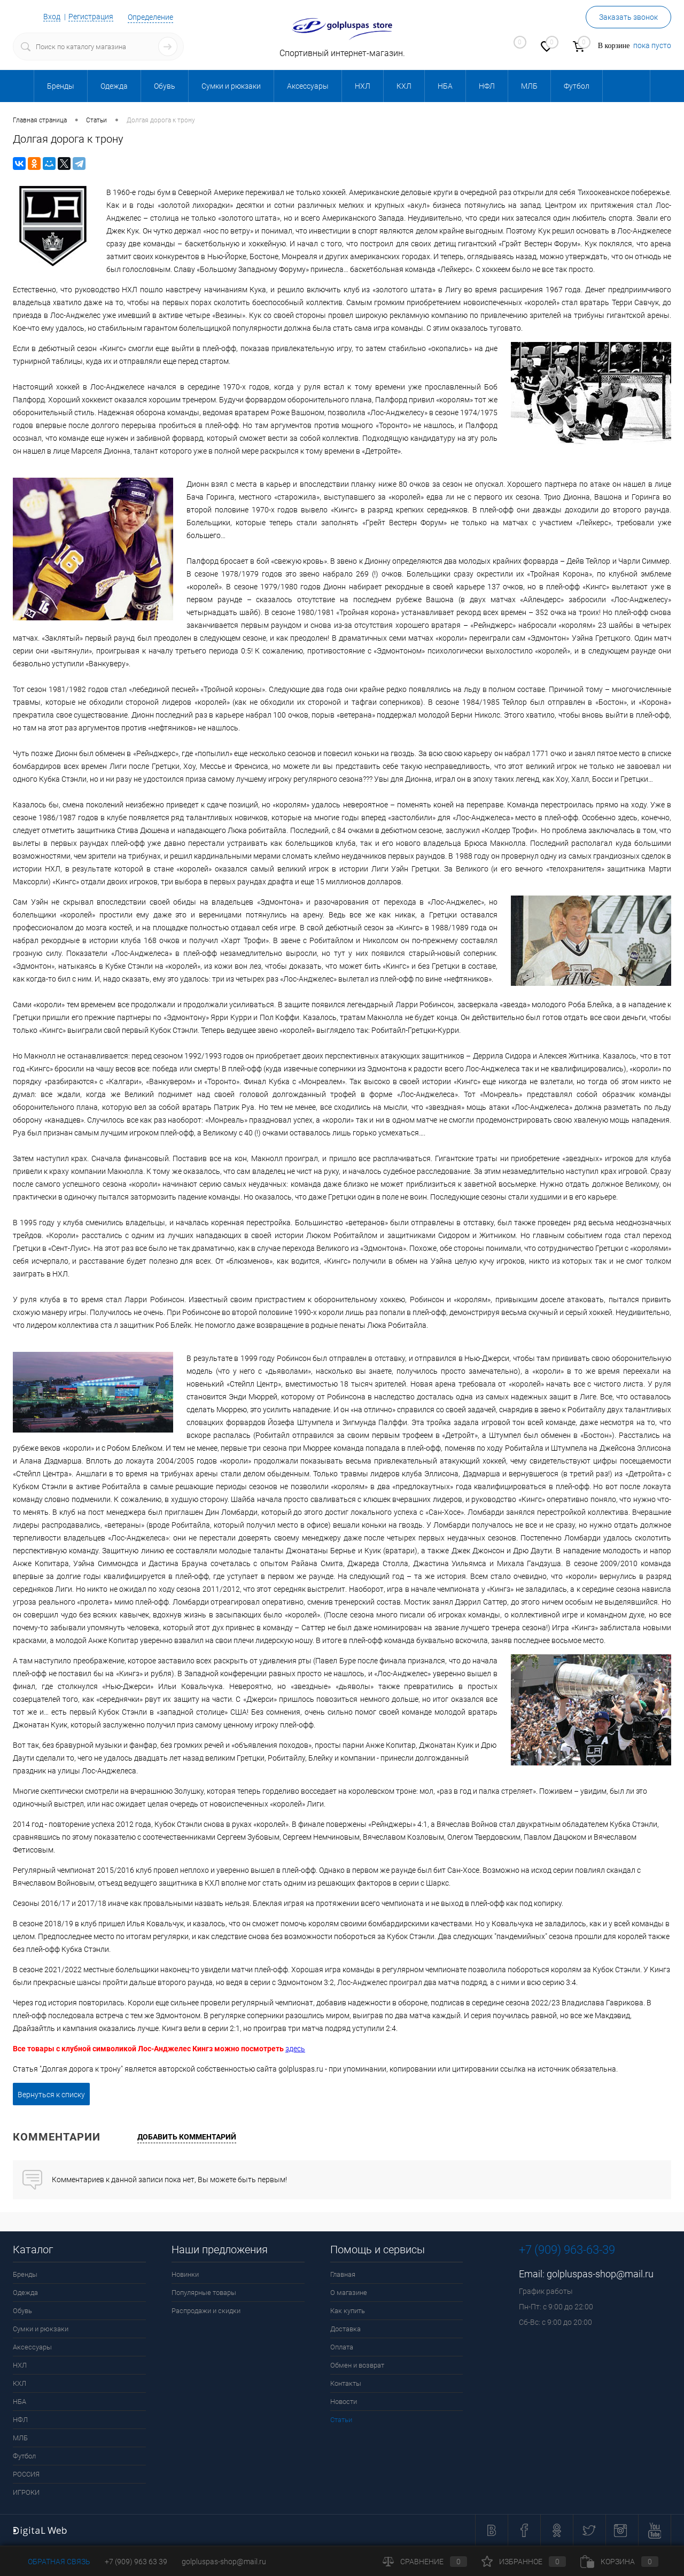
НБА (19, 2402)
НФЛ (20, 2420)
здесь (295, 2048)
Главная (342, 2274)
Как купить (347, 2311)
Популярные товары (204, 2293)
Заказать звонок (628, 17)
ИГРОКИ (26, 2492)
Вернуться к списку (51, 2094)
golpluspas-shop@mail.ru (600, 2273)
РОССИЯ (26, 2474)
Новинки (185, 2274)
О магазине (348, 2293)
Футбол (24, 2456)
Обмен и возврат (357, 2365)
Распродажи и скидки (206, 2311)
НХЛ (20, 2365)
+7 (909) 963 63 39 (136, 2561)
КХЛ (19, 2383)
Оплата (341, 2347)
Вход (51, 16)
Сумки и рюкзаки (40, 2329)
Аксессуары (32, 2347)
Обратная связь (51, 2561)
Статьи (341, 2420)
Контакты (345, 2383)
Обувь (22, 2311)
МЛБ (20, 2438)
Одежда (25, 2293)
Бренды (25, 2274)
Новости (343, 2402)
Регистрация (90, 16)
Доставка (345, 2329)
